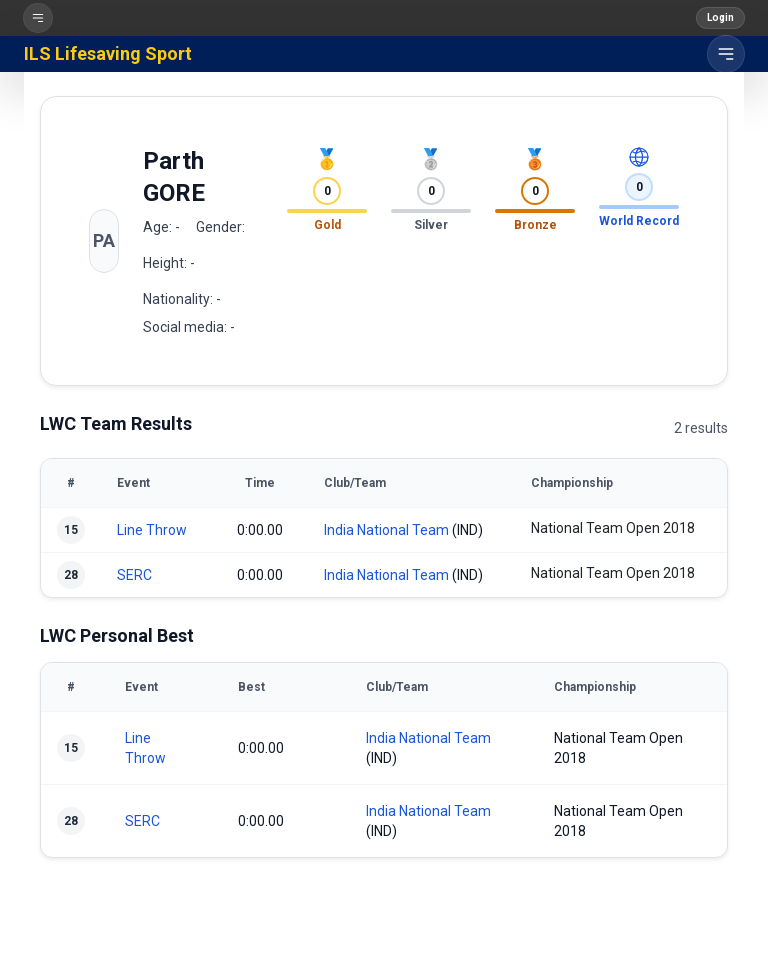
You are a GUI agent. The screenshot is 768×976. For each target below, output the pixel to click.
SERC (134, 575)
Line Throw (152, 530)
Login (720, 17)
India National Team (386, 530)
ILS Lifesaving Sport (108, 53)
